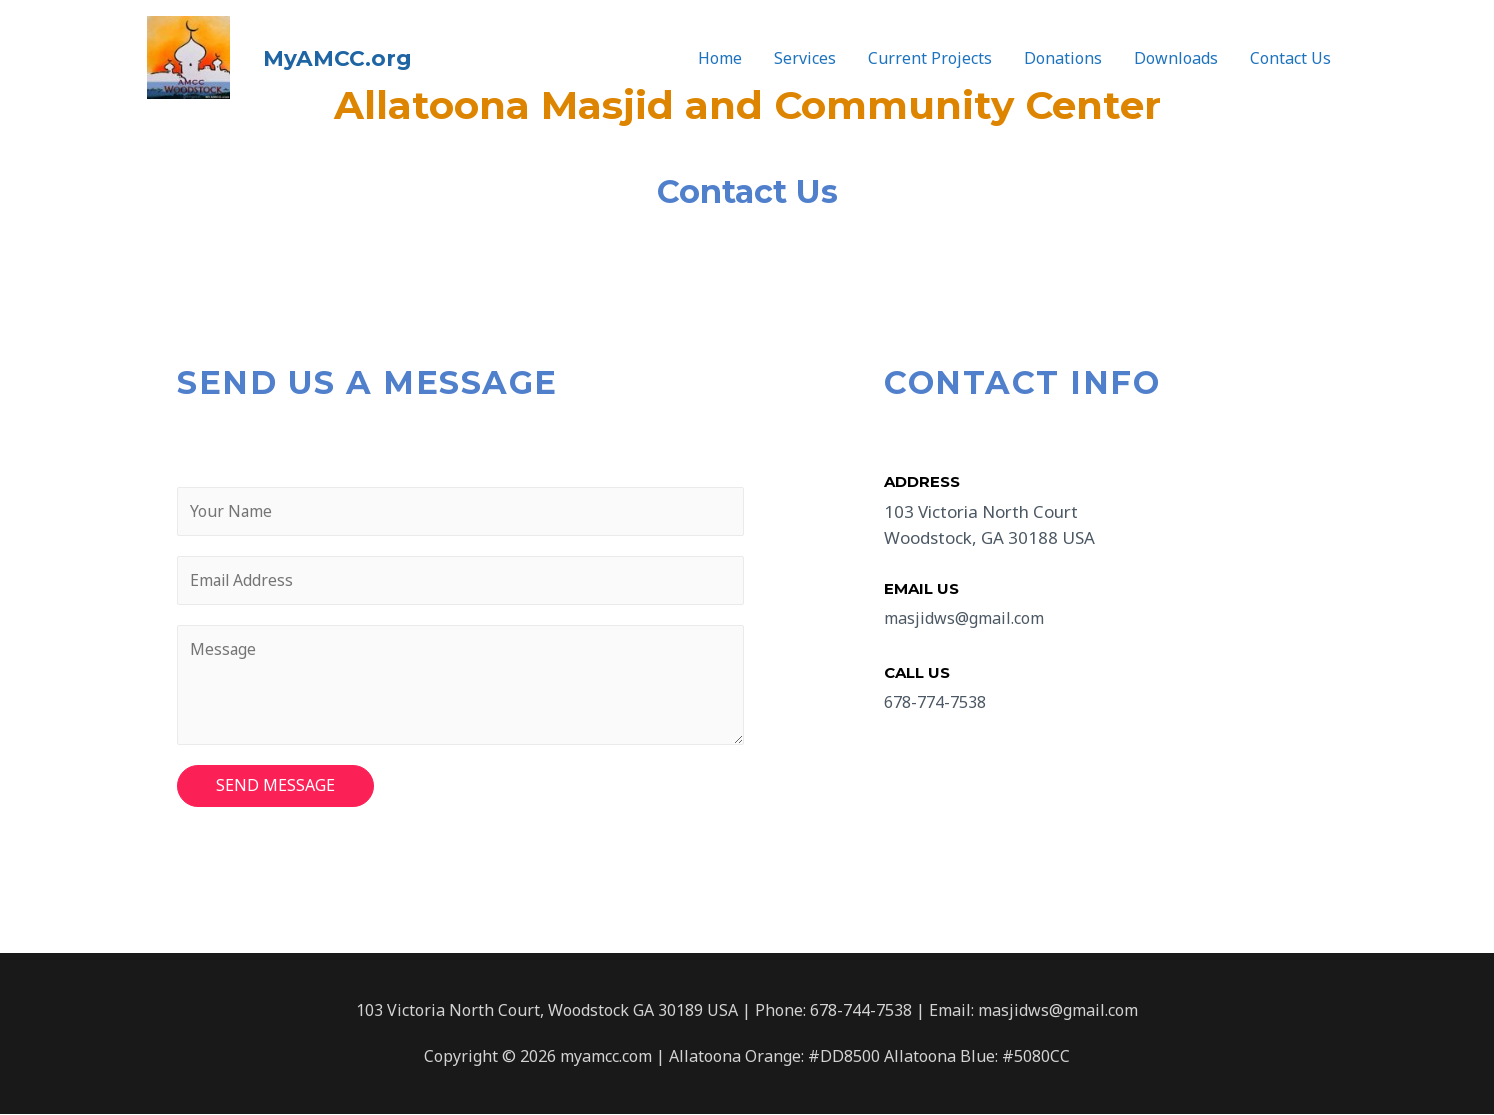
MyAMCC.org (312, 52)
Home (720, 54)
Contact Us (1290, 54)
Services (805, 54)
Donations (1063, 54)
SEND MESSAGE (275, 787)
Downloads (1176, 54)
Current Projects (930, 54)
